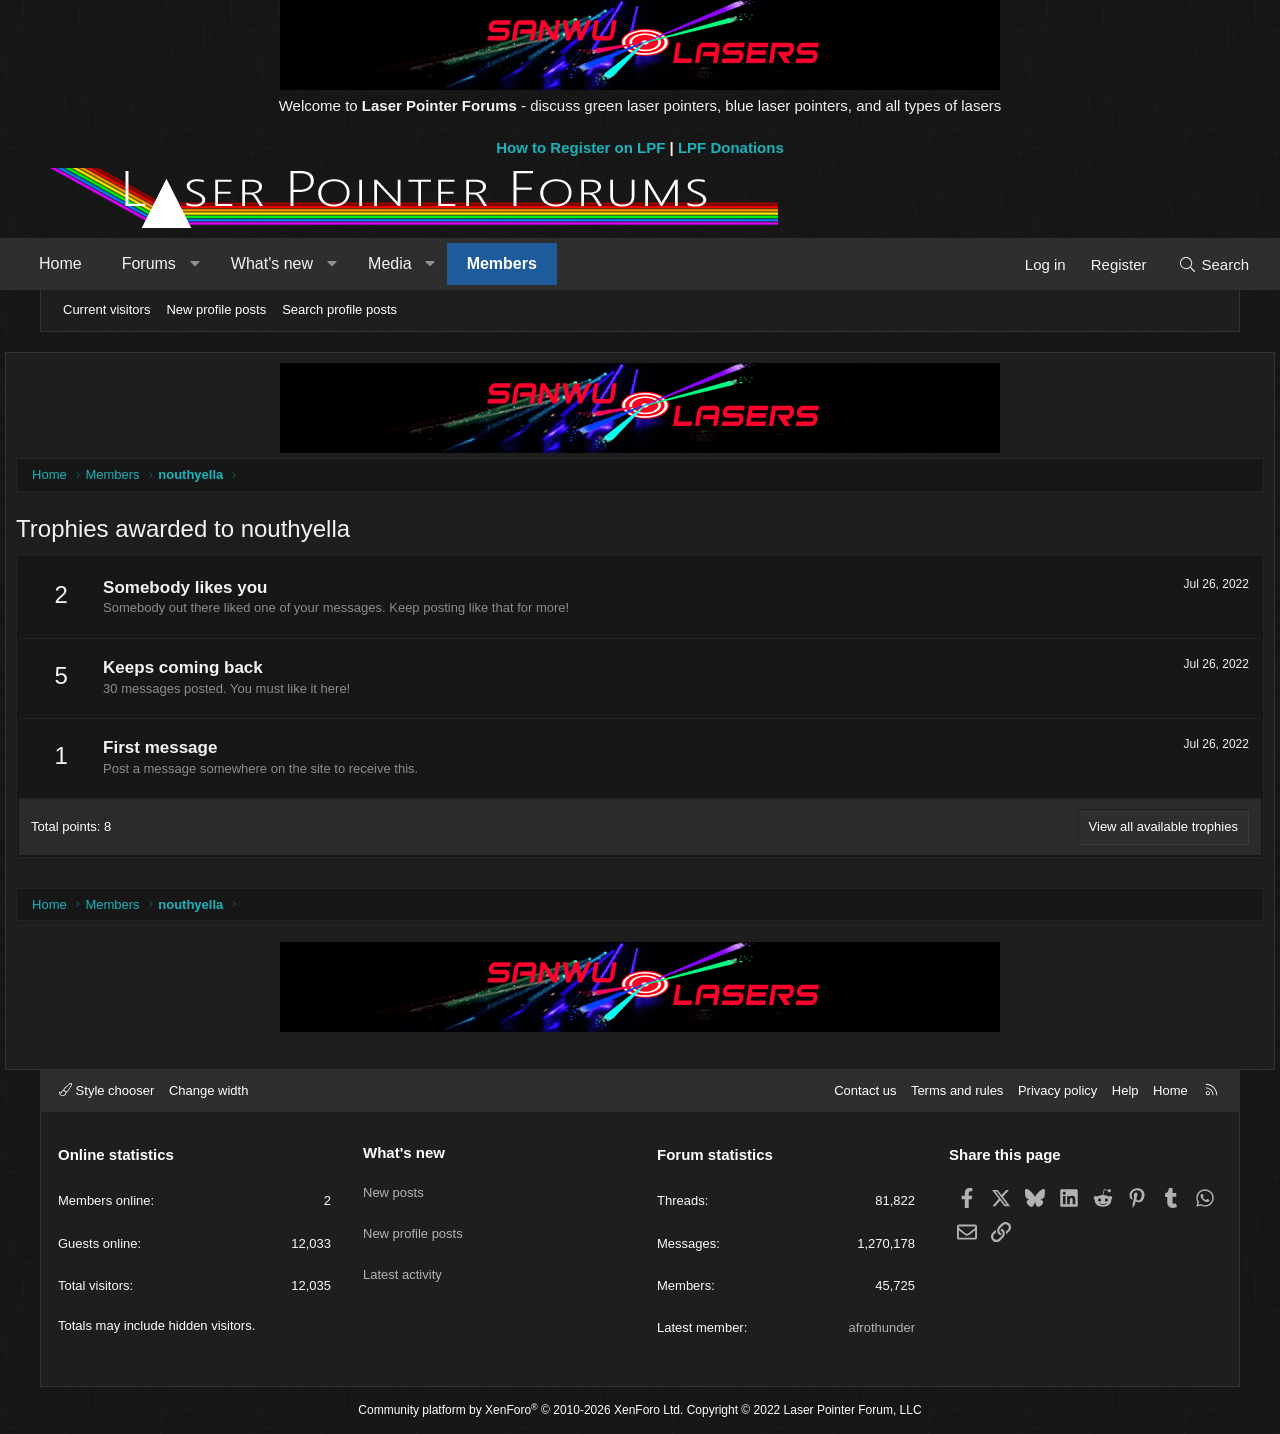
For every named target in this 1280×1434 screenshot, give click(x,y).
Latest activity (402, 1259)
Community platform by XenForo (520, 1410)
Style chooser (106, 1090)
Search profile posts (339, 309)
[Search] (1182, 264)
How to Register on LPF (580, 147)
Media (421, 263)
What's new (303, 263)
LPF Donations (731, 147)
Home (91, 263)
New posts (393, 1186)
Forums (180, 263)
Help (1125, 1090)
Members (533, 263)
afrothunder (882, 1327)
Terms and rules (957, 1090)
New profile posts (216, 309)
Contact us (865, 1090)
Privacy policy (1057, 1090)
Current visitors (106, 309)
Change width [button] (209, 1090)
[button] (225, 264)
